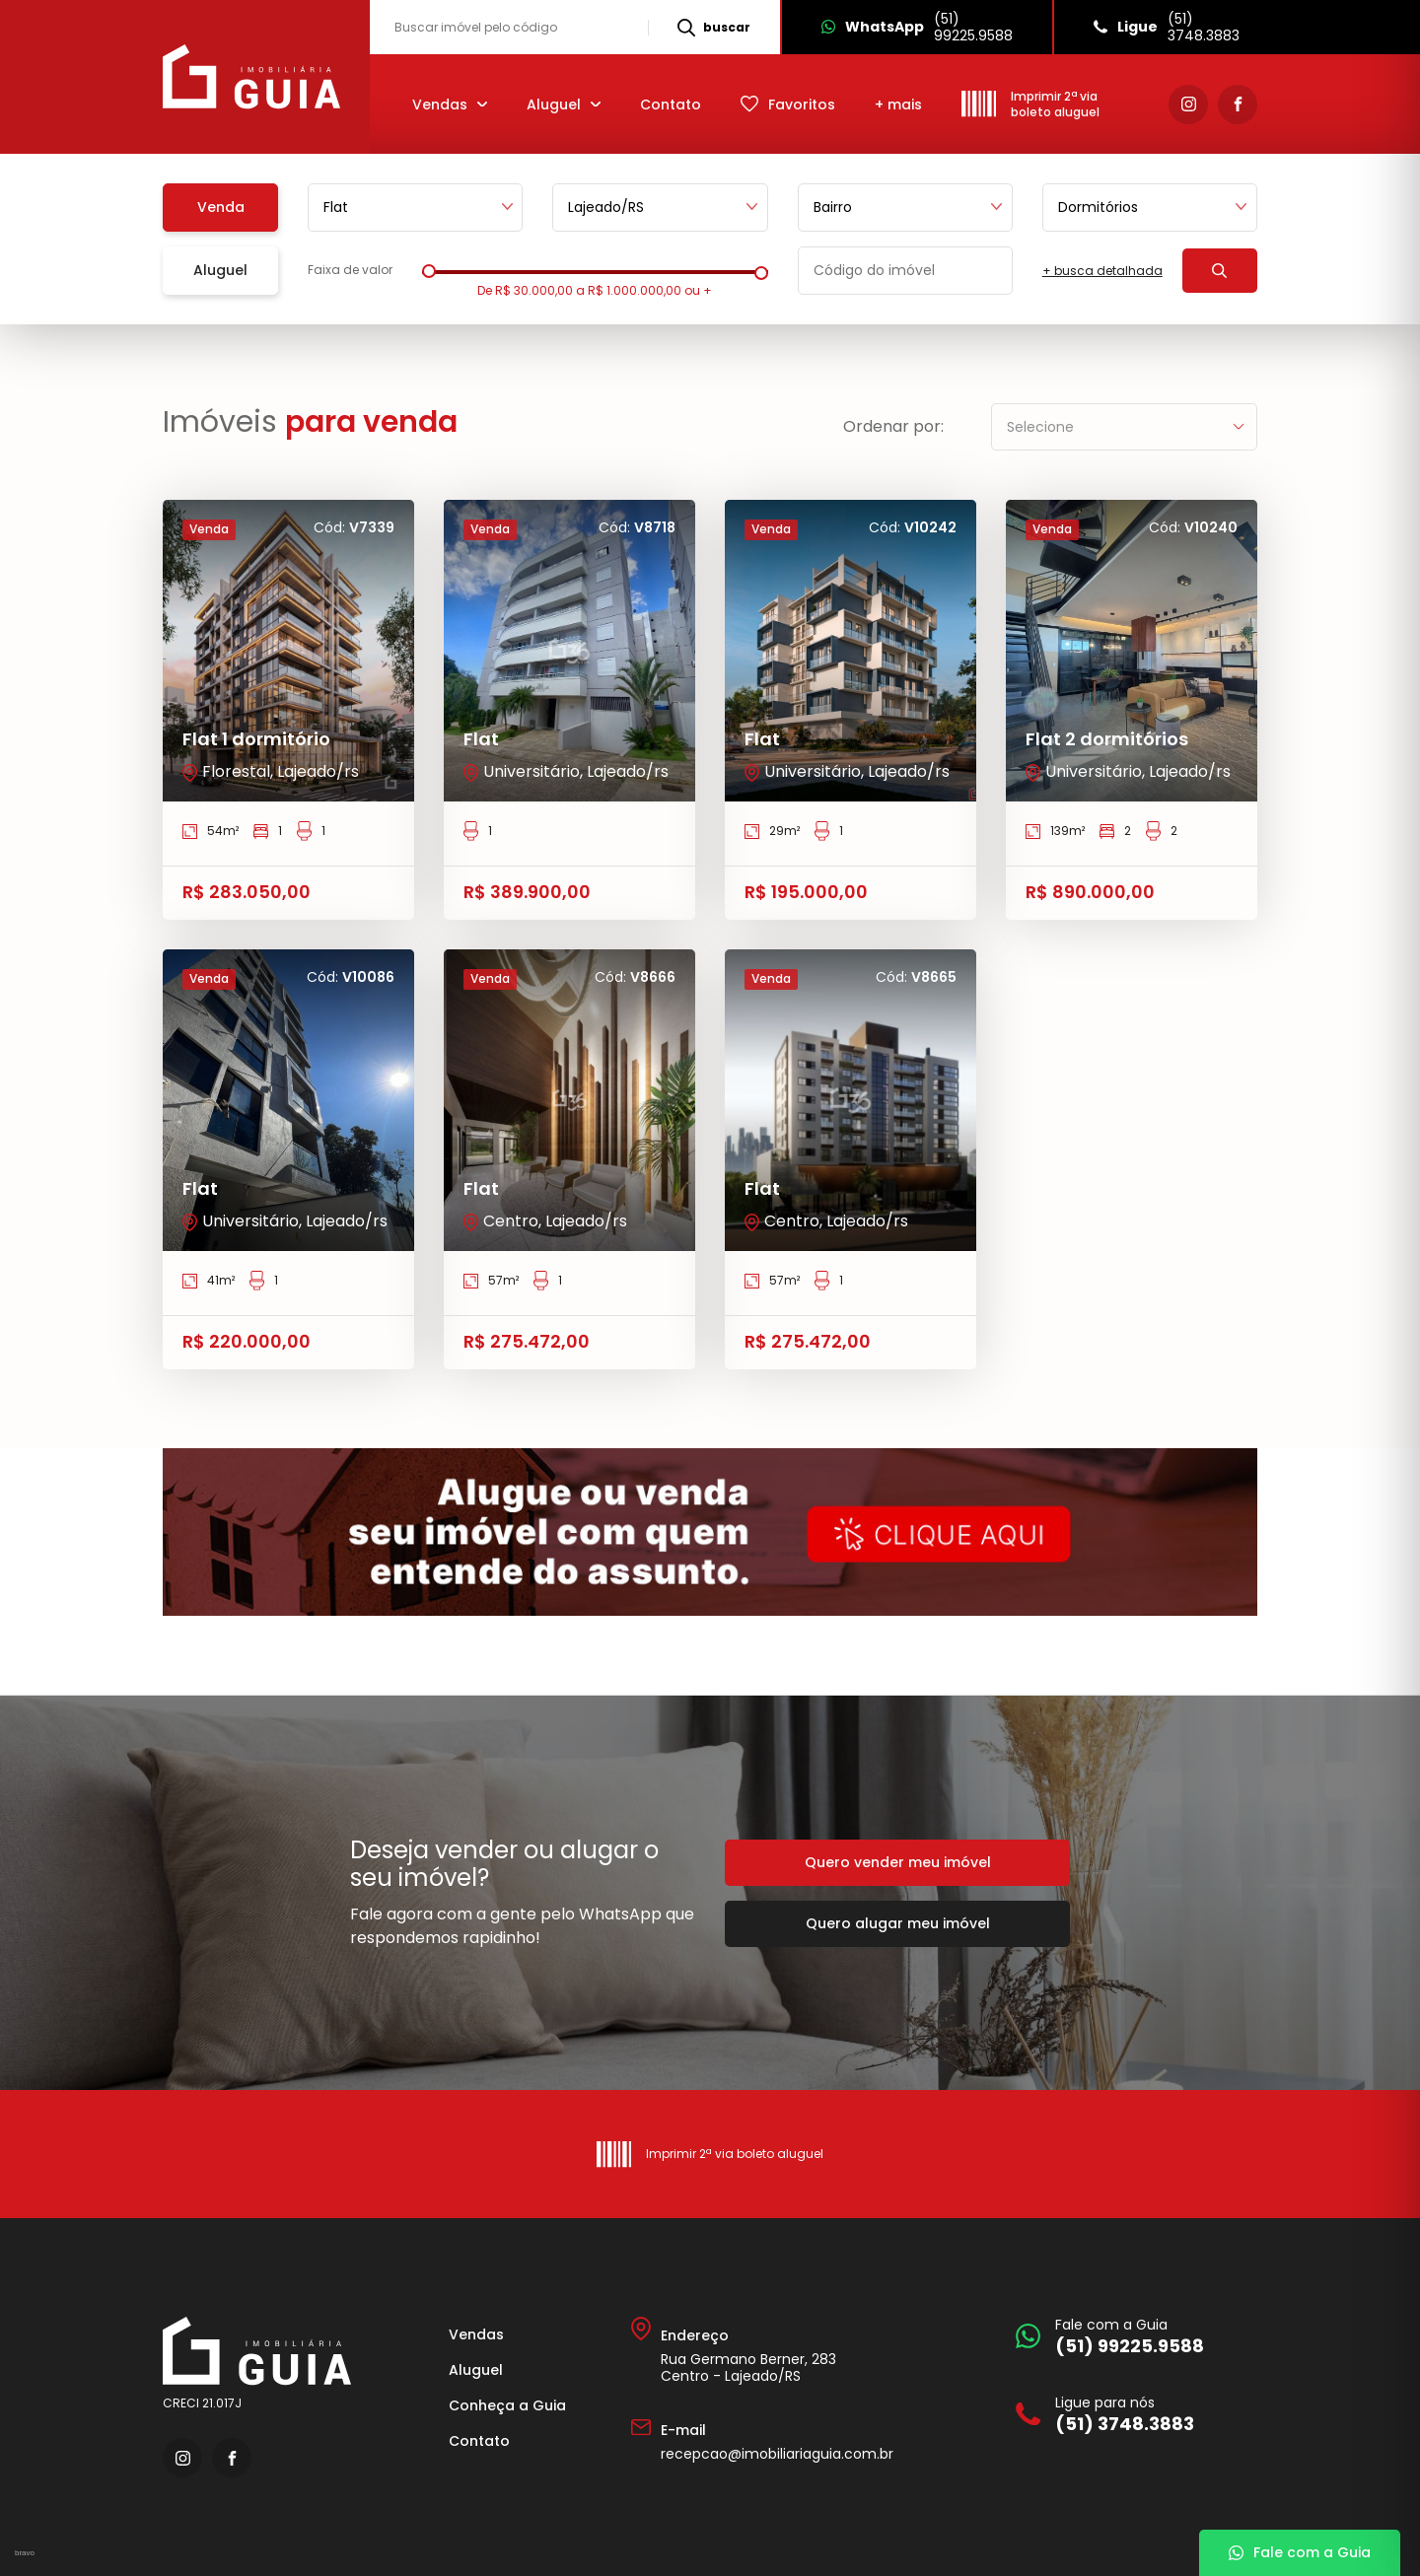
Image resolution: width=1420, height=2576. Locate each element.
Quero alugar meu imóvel (898, 1923)
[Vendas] (449, 104)
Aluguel (476, 2370)
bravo (25, 2552)
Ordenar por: (893, 427)
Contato (670, 104)
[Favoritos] (788, 104)
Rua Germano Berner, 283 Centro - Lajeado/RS (748, 2367)
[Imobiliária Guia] (254, 77)
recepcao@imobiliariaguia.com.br (777, 2454)
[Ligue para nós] (1131, 2414)
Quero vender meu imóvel (898, 1862)
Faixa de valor (350, 270)
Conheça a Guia (507, 2405)
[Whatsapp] (916, 27)
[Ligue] (1165, 27)
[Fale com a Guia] (1131, 2336)
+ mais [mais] (898, 104)
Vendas (476, 2334)
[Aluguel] (563, 104)
